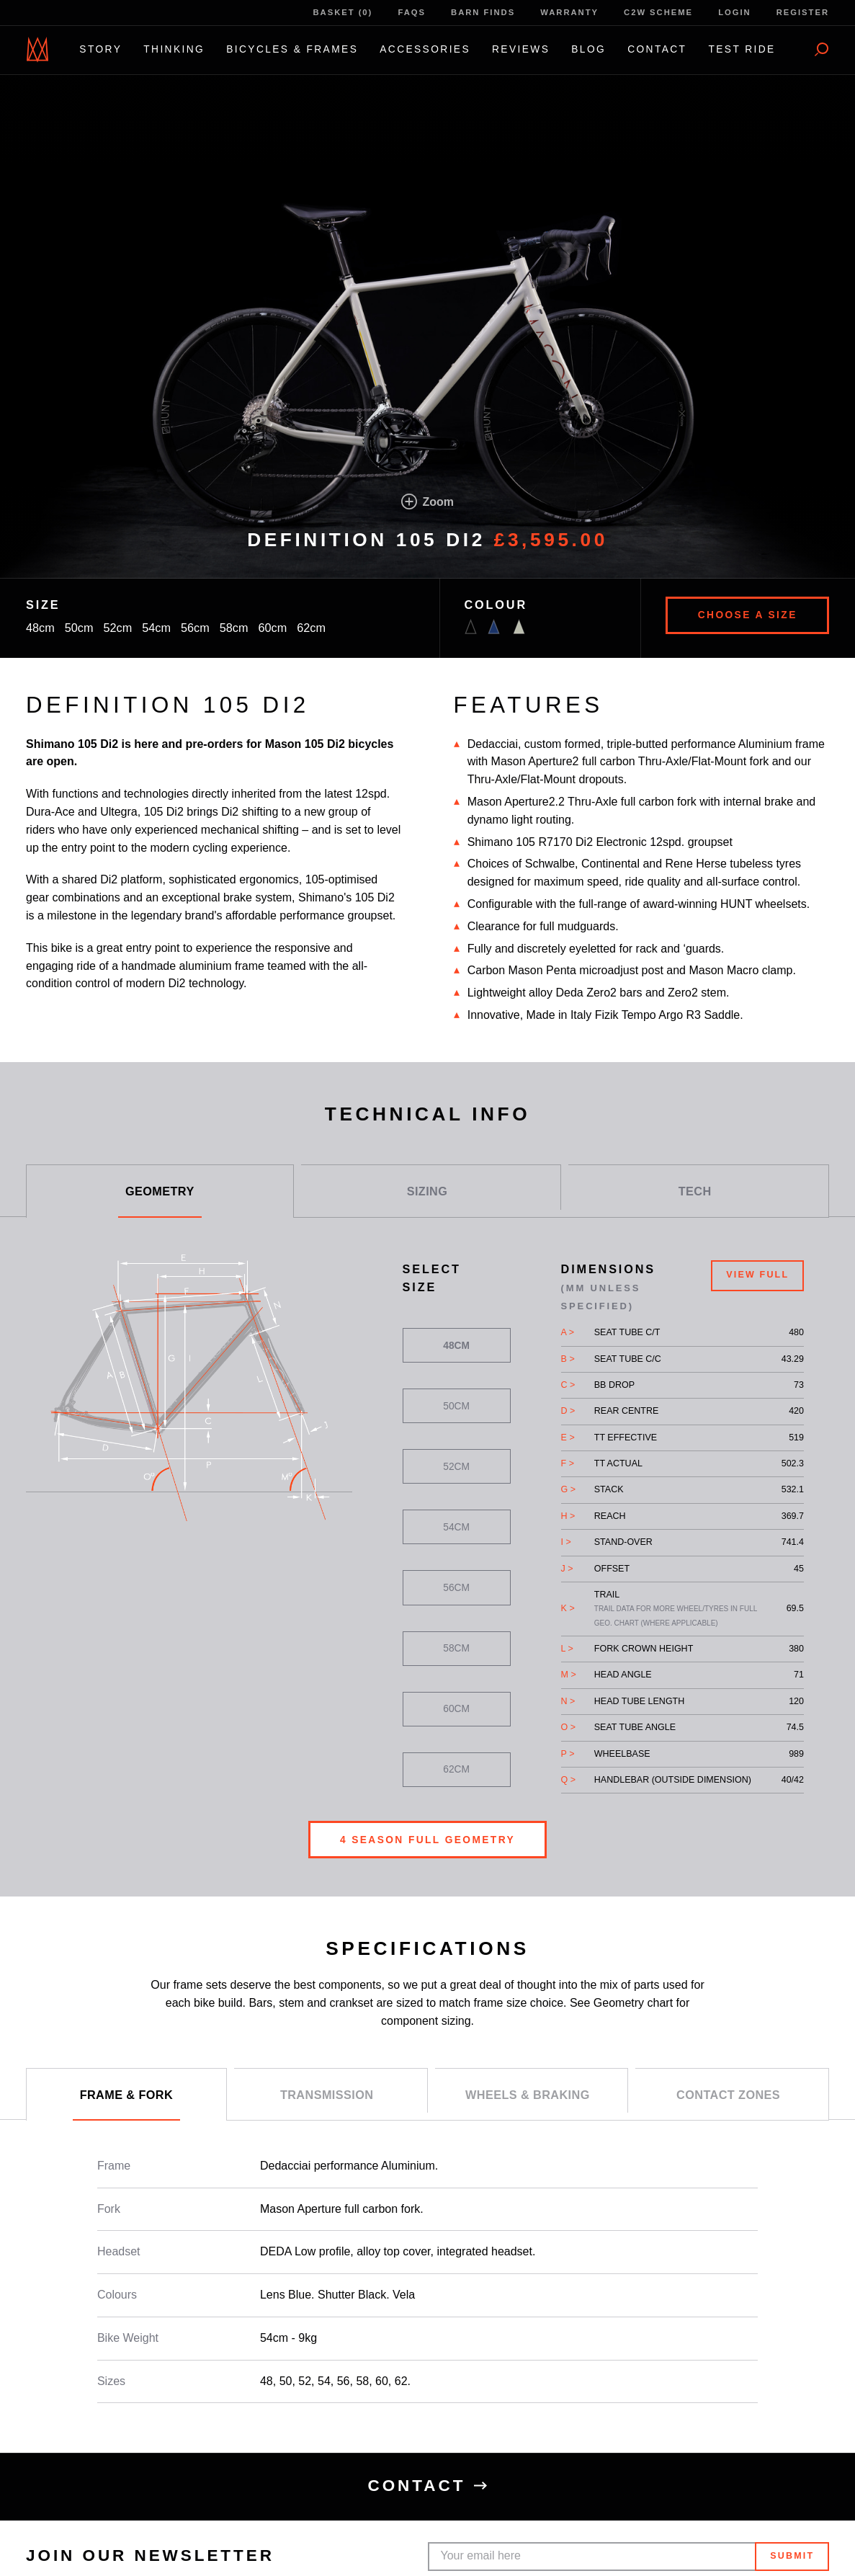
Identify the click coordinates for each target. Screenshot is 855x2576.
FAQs (412, 12)
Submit (792, 2556)
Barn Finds (483, 12)
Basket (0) (343, 12)
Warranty (569, 12)
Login (734, 12)
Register (802, 12)
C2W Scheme (658, 12)
